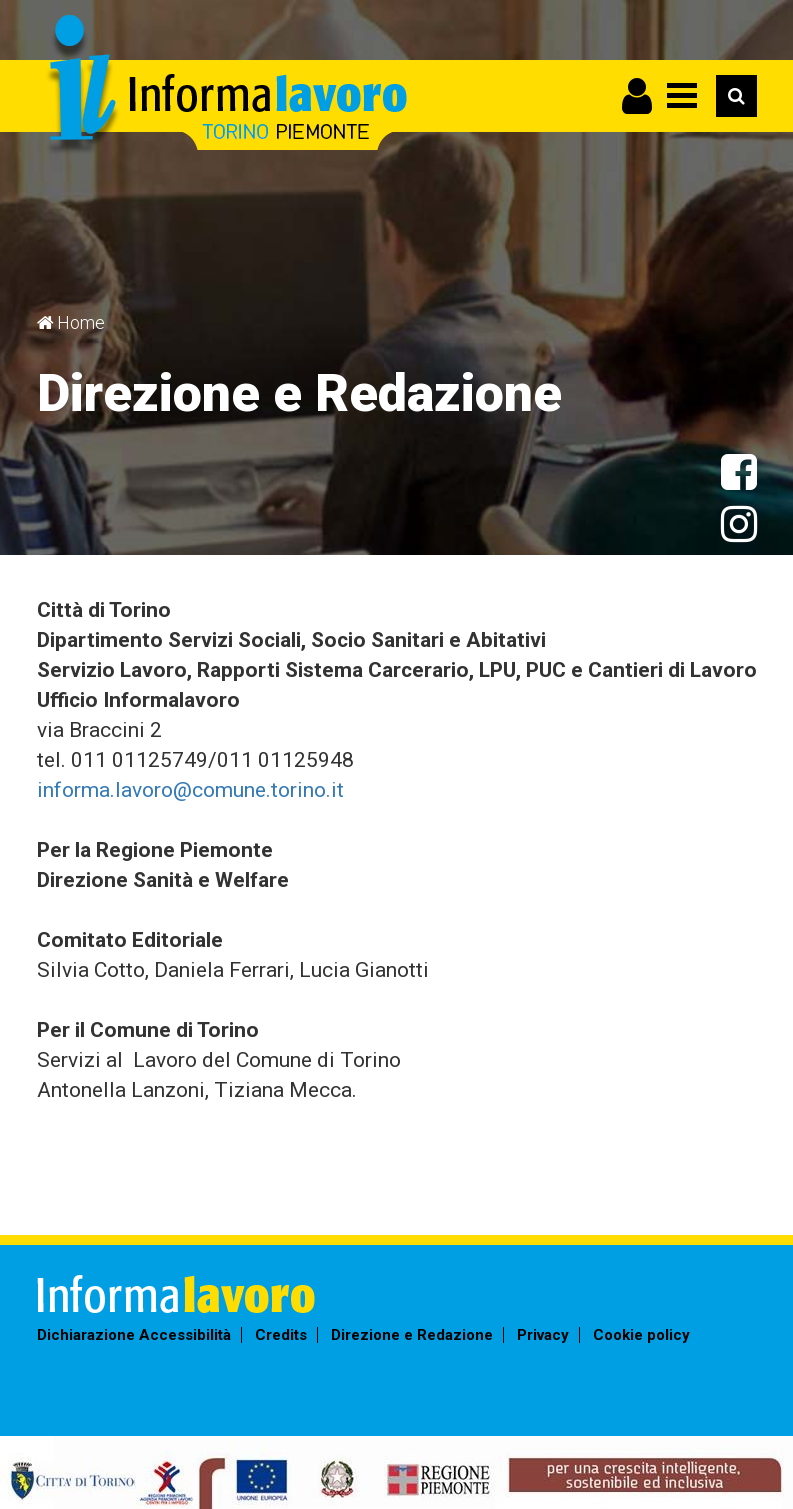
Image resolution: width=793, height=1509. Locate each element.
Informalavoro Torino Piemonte (224, 85)
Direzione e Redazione (412, 1335)
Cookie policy (641, 1335)
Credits (281, 1335)
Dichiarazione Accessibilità (134, 1335)
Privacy (543, 1335)
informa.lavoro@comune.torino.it (190, 790)
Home (81, 322)
